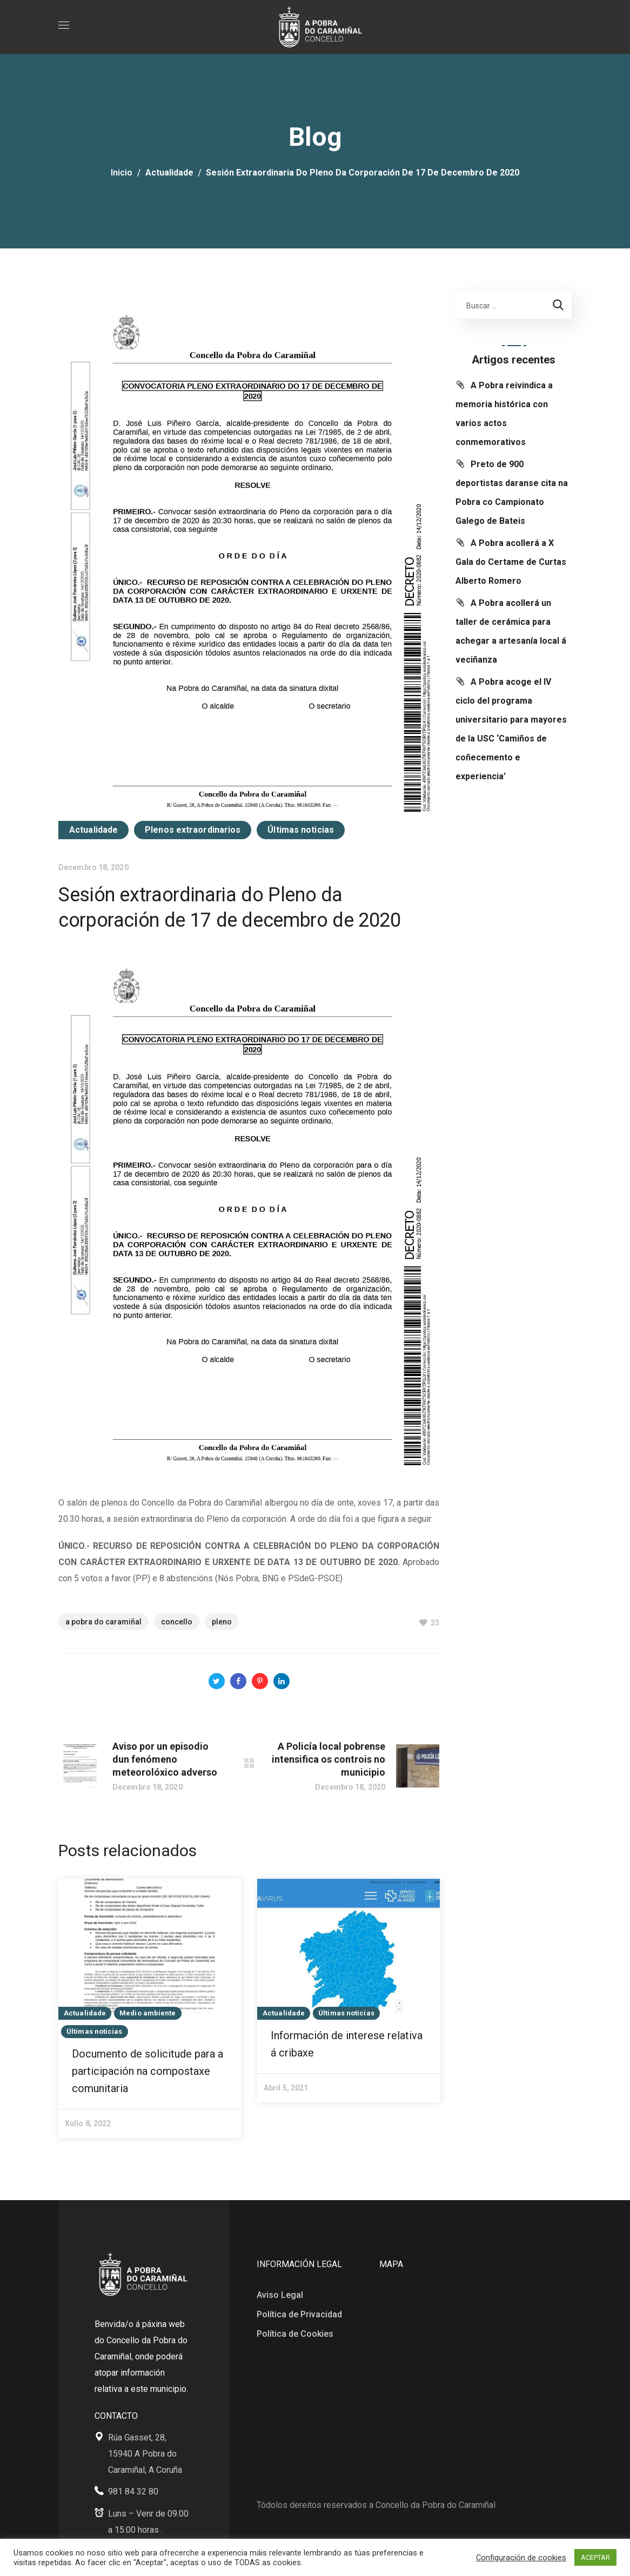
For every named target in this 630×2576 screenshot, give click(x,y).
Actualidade (169, 172)
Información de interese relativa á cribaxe (347, 2044)
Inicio (121, 172)
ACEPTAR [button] (595, 2557)
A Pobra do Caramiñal (103, 1621)
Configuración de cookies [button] (521, 2557)
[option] (149, 2008)
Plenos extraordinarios (192, 830)
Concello (176, 1621)
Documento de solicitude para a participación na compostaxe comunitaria (147, 2071)
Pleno (222, 1621)
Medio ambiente (147, 2013)
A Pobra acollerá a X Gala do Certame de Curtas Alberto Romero (510, 562)
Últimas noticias (300, 830)
